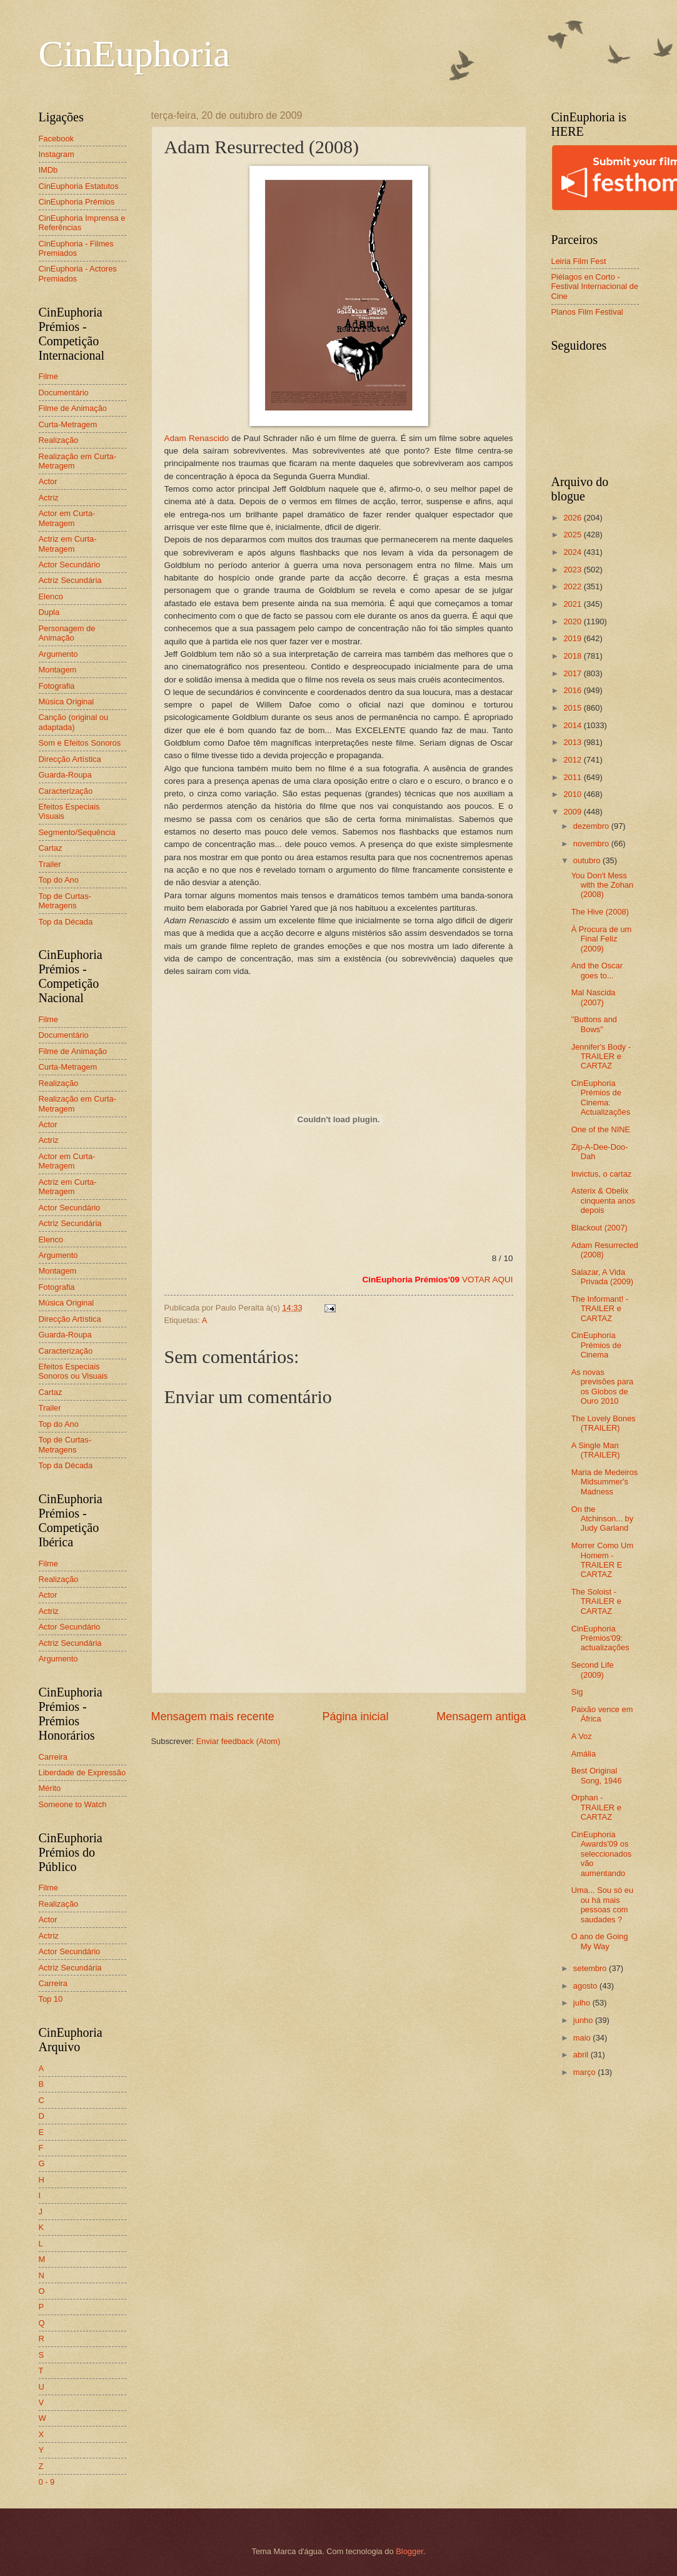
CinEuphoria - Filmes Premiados (76, 248)
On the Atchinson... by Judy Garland (602, 1518)
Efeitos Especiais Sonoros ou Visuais (73, 1371)
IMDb (48, 170)
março (585, 2072)
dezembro (592, 826)
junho (584, 2020)
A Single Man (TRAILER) (595, 1450)
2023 (573, 569)
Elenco (51, 596)
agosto (586, 1985)
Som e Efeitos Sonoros (80, 743)
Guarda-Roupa (65, 774)
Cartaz (51, 848)
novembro (592, 843)
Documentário (64, 392)
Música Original (66, 701)
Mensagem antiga (481, 1716)
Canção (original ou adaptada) (74, 721)
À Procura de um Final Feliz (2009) (601, 939)
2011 (573, 777)
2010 (573, 794)
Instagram (56, 154)
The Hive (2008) (600, 911)
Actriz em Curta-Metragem (68, 543)
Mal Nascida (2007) (593, 997)
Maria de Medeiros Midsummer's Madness (604, 1482)
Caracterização (66, 791)
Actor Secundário (70, 564)
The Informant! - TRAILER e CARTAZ (600, 1308)
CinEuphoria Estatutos (79, 186)
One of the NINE (600, 1129)
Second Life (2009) (592, 1669)
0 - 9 (47, 2482)
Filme (48, 376)
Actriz (49, 497)
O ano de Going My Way (599, 1941)
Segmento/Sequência (77, 832)
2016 (573, 690)
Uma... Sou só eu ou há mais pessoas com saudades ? (602, 1904)
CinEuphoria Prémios (77, 201)
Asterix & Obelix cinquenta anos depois (603, 1200)
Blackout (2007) (599, 1227)
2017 (573, 673)
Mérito (50, 1788)
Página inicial (355, 1716)
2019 (573, 638)
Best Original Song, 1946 (596, 1775)
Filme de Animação (73, 408)
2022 (573, 586)
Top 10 (51, 1999)
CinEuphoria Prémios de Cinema (596, 1345)
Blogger (409, 2551)
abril (582, 2054)
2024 (573, 552)
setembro (591, 1968)
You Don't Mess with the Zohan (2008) (602, 885)
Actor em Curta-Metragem (67, 518)
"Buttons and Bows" (594, 1024)
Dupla (49, 612)
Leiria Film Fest (578, 261)
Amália (583, 1753)
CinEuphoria (135, 53)
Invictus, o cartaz (601, 1174)
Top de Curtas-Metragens (65, 900)
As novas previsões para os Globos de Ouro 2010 (602, 1386)
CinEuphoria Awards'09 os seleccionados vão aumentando (601, 1854)
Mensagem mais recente (212, 1716)
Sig (577, 1691)
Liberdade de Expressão (82, 1772)
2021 (573, 604)
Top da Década (66, 921)
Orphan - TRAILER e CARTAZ (596, 1807)
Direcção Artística (70, 759)
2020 (573, 621)
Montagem (58, 669)
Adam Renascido (296, 304)
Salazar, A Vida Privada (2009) (602, 1276)
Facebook (56, 138)
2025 (573, 534)
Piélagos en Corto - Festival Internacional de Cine (595, 286)
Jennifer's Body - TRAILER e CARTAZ (601, 1056)
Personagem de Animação (67, 633)
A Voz (581, 1736)
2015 (573, 707)
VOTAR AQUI (487, 1279)
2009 (573, 811)
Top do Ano (59, 880)
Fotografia (57, 686)
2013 (573, 742)
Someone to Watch (73, 1804)
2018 (573, 656)
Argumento (58, 654)
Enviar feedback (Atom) (238, 1741)
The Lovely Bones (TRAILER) (603, 1423)
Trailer (50, 864)
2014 (573, 725)
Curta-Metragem (68, 424)
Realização (59, 440)
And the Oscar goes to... (597, 970)
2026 (573, 517)
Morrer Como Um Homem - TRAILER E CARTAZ (602, 1560)
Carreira (53, 1757)
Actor (48, 481)
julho (583, 2002)
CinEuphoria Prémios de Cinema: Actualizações (600, 1097)
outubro (588, 860)
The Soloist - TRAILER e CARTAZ (596, 1601)
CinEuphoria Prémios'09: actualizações (600, 1638)
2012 (573, 759)
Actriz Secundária (70, 580)
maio (583, 2037)
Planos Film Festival (587, 312)
